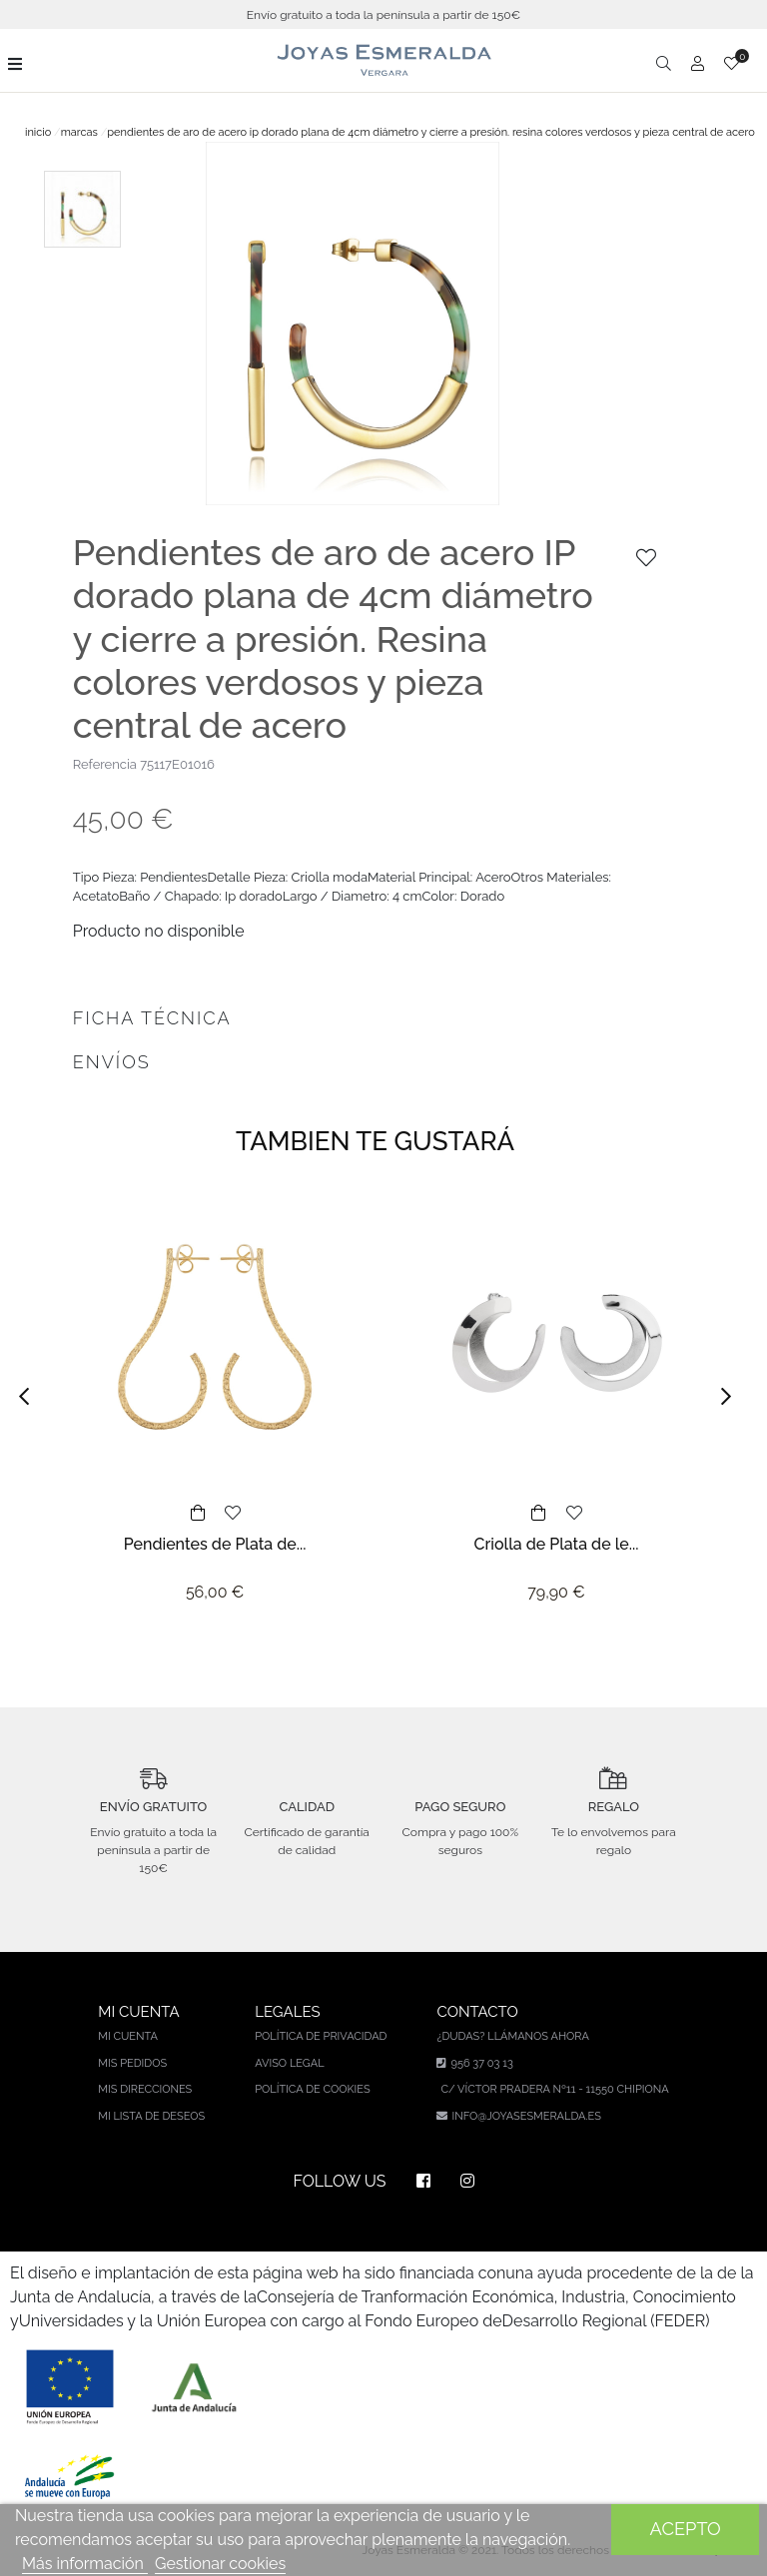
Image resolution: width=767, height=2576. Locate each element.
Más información (85, 2563)
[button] (30, 1396)
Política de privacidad (320, 2036)
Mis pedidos (132, 2063)
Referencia (105, 764)
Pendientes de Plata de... (215, 1544)
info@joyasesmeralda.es (525, 2116)
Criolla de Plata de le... (556, 1544)
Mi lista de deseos (151, 2116)
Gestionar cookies (220, 2563)
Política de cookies (313, 2089)
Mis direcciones (145, 2089)
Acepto (685, 2528)
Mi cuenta (128, 2036)
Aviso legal (289, 2063)
